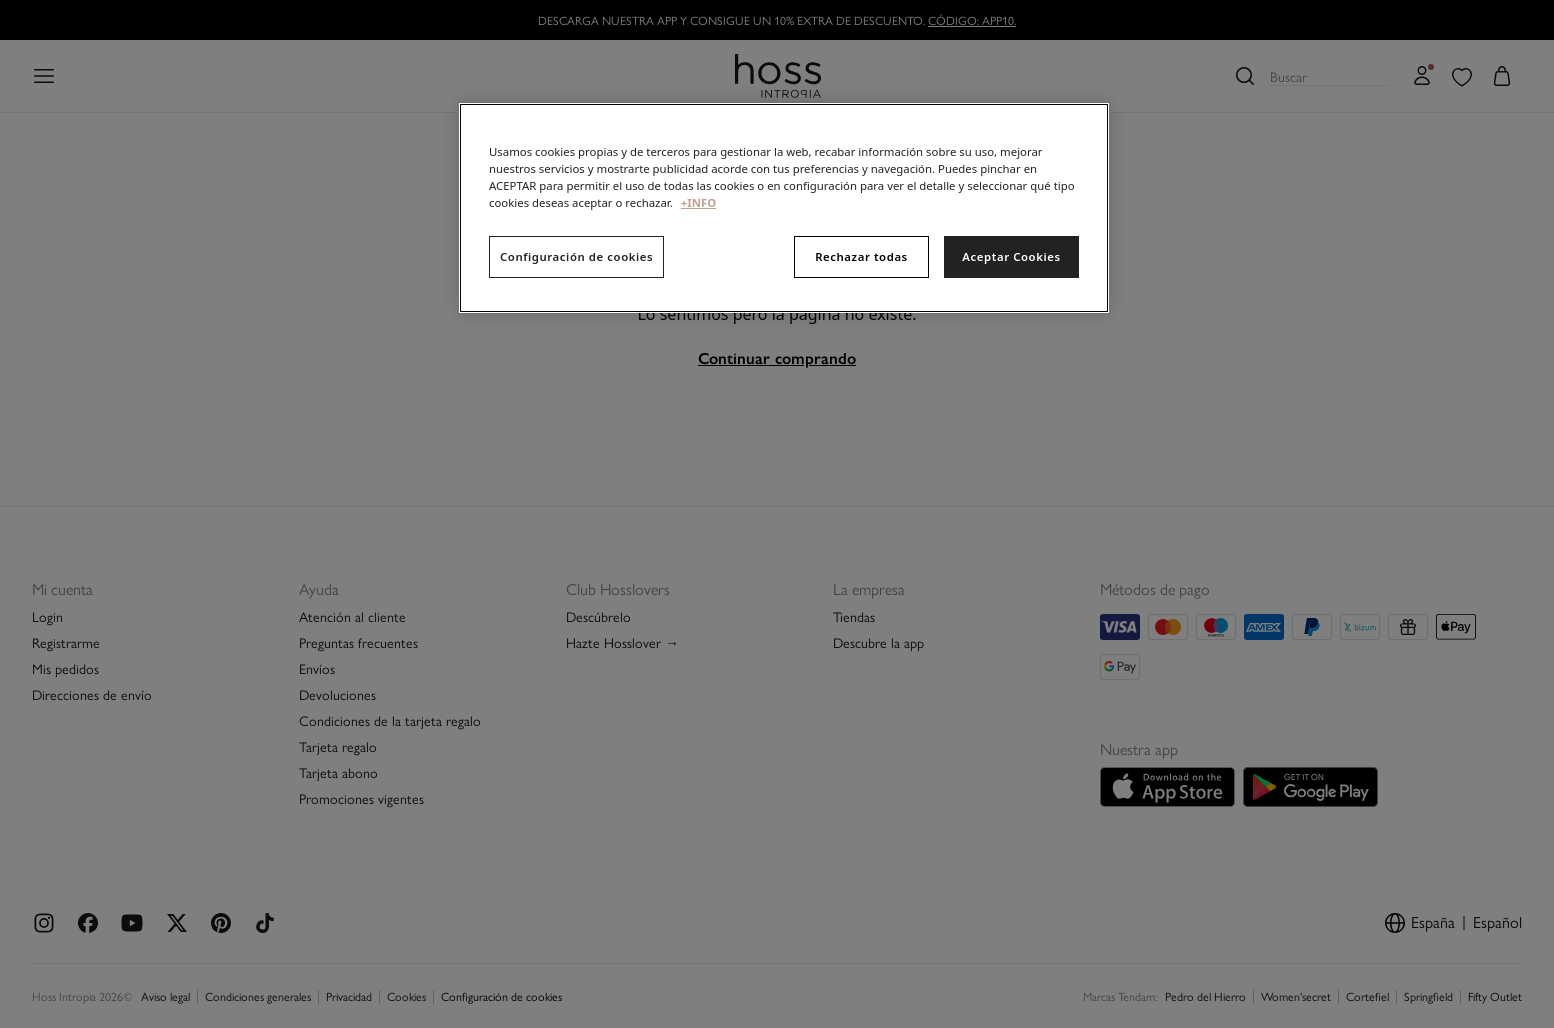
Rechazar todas (861, 256)
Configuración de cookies (576, 256)
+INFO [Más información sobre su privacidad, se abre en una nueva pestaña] (698, 202)
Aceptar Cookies (1011, 256)
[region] (784, 208)
